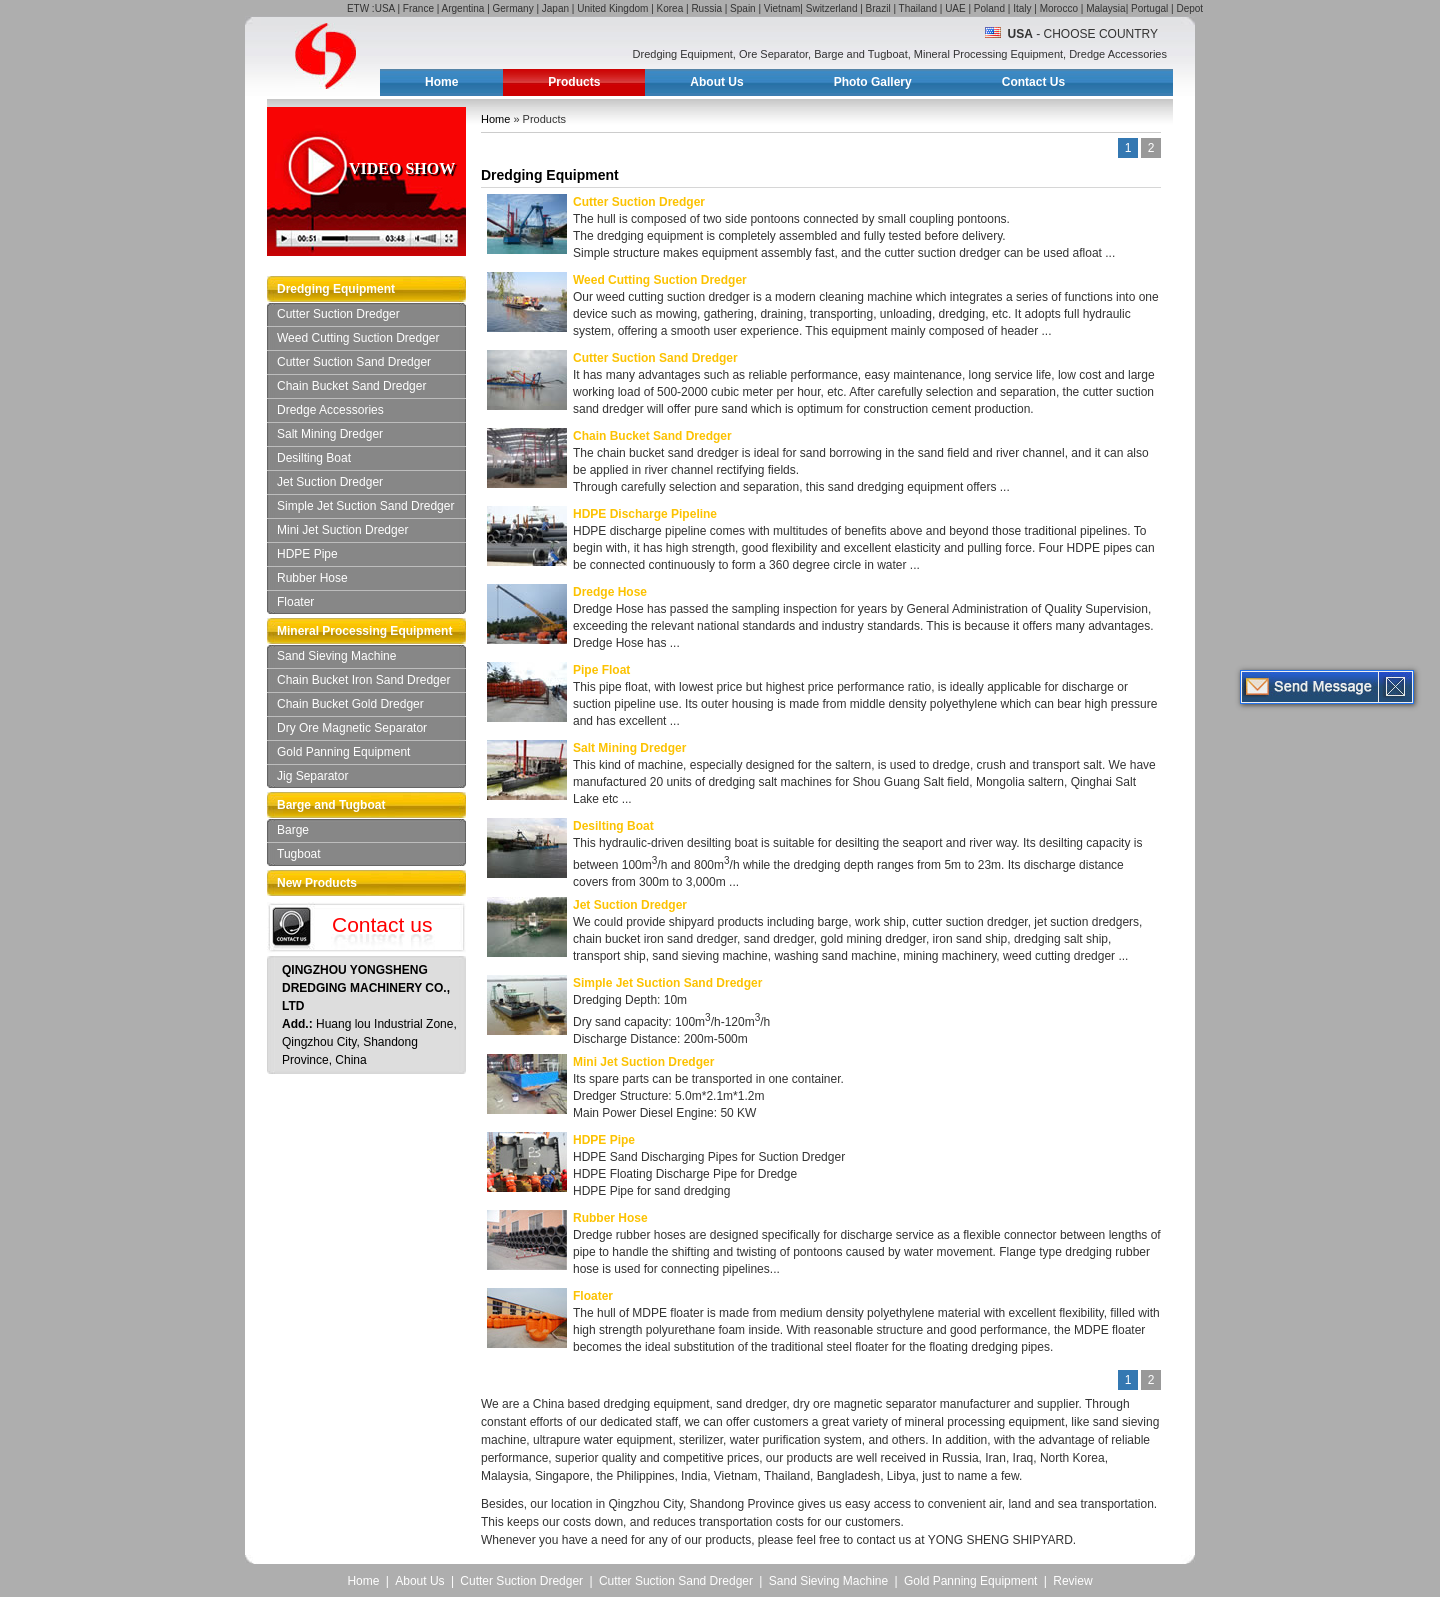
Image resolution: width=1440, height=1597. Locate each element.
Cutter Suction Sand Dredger (354, 362)
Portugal (1149, 8)
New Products (317, 883)
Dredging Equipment (336, 289)
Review (1072, 1581)
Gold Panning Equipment (343, 752)
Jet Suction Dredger (330, 482)
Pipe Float (601, 670)
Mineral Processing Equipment (364, 631)
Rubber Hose (312, 578)
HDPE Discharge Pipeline (645, 514)
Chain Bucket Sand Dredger (351, 386)
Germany (513, 8)
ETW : (361, 8)
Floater (295, 602)
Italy (1022, 8)
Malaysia (1105, 8)
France (418, 8)
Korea (670, 8)
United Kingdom (612, 8)
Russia (706, 8)
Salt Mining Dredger (330, 434)
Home (441, 82)
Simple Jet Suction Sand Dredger (365, 506)
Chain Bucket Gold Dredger (350, 704)
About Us (716, 82)
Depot (1189, 8)
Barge (293, 830)
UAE (955, 8)
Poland (989, 8)
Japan (555, 8)
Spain (743, 8)
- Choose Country (1083, 34)
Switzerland (832, 8)
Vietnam (782, 8)
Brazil (878, 8)
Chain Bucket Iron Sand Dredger (363, 680)
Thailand (918, 8)
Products (574, 82)
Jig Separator (312, 776)
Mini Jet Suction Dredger (342, 530)
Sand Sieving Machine (336, 656)
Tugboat (299, 854)
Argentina (463, 8)
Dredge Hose (610, 592)
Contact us (382, 924)
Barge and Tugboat (331, 805)
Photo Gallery (873, 82)
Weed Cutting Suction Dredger (358, 338)
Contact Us (1033, 82)
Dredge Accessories (330, 410)
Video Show (402, 168)
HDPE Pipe (307, 554)
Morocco (1059, 8)
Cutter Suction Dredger (338, 314)
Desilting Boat (314, 458)
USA (385, 8)
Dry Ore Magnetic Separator (352, 728)
